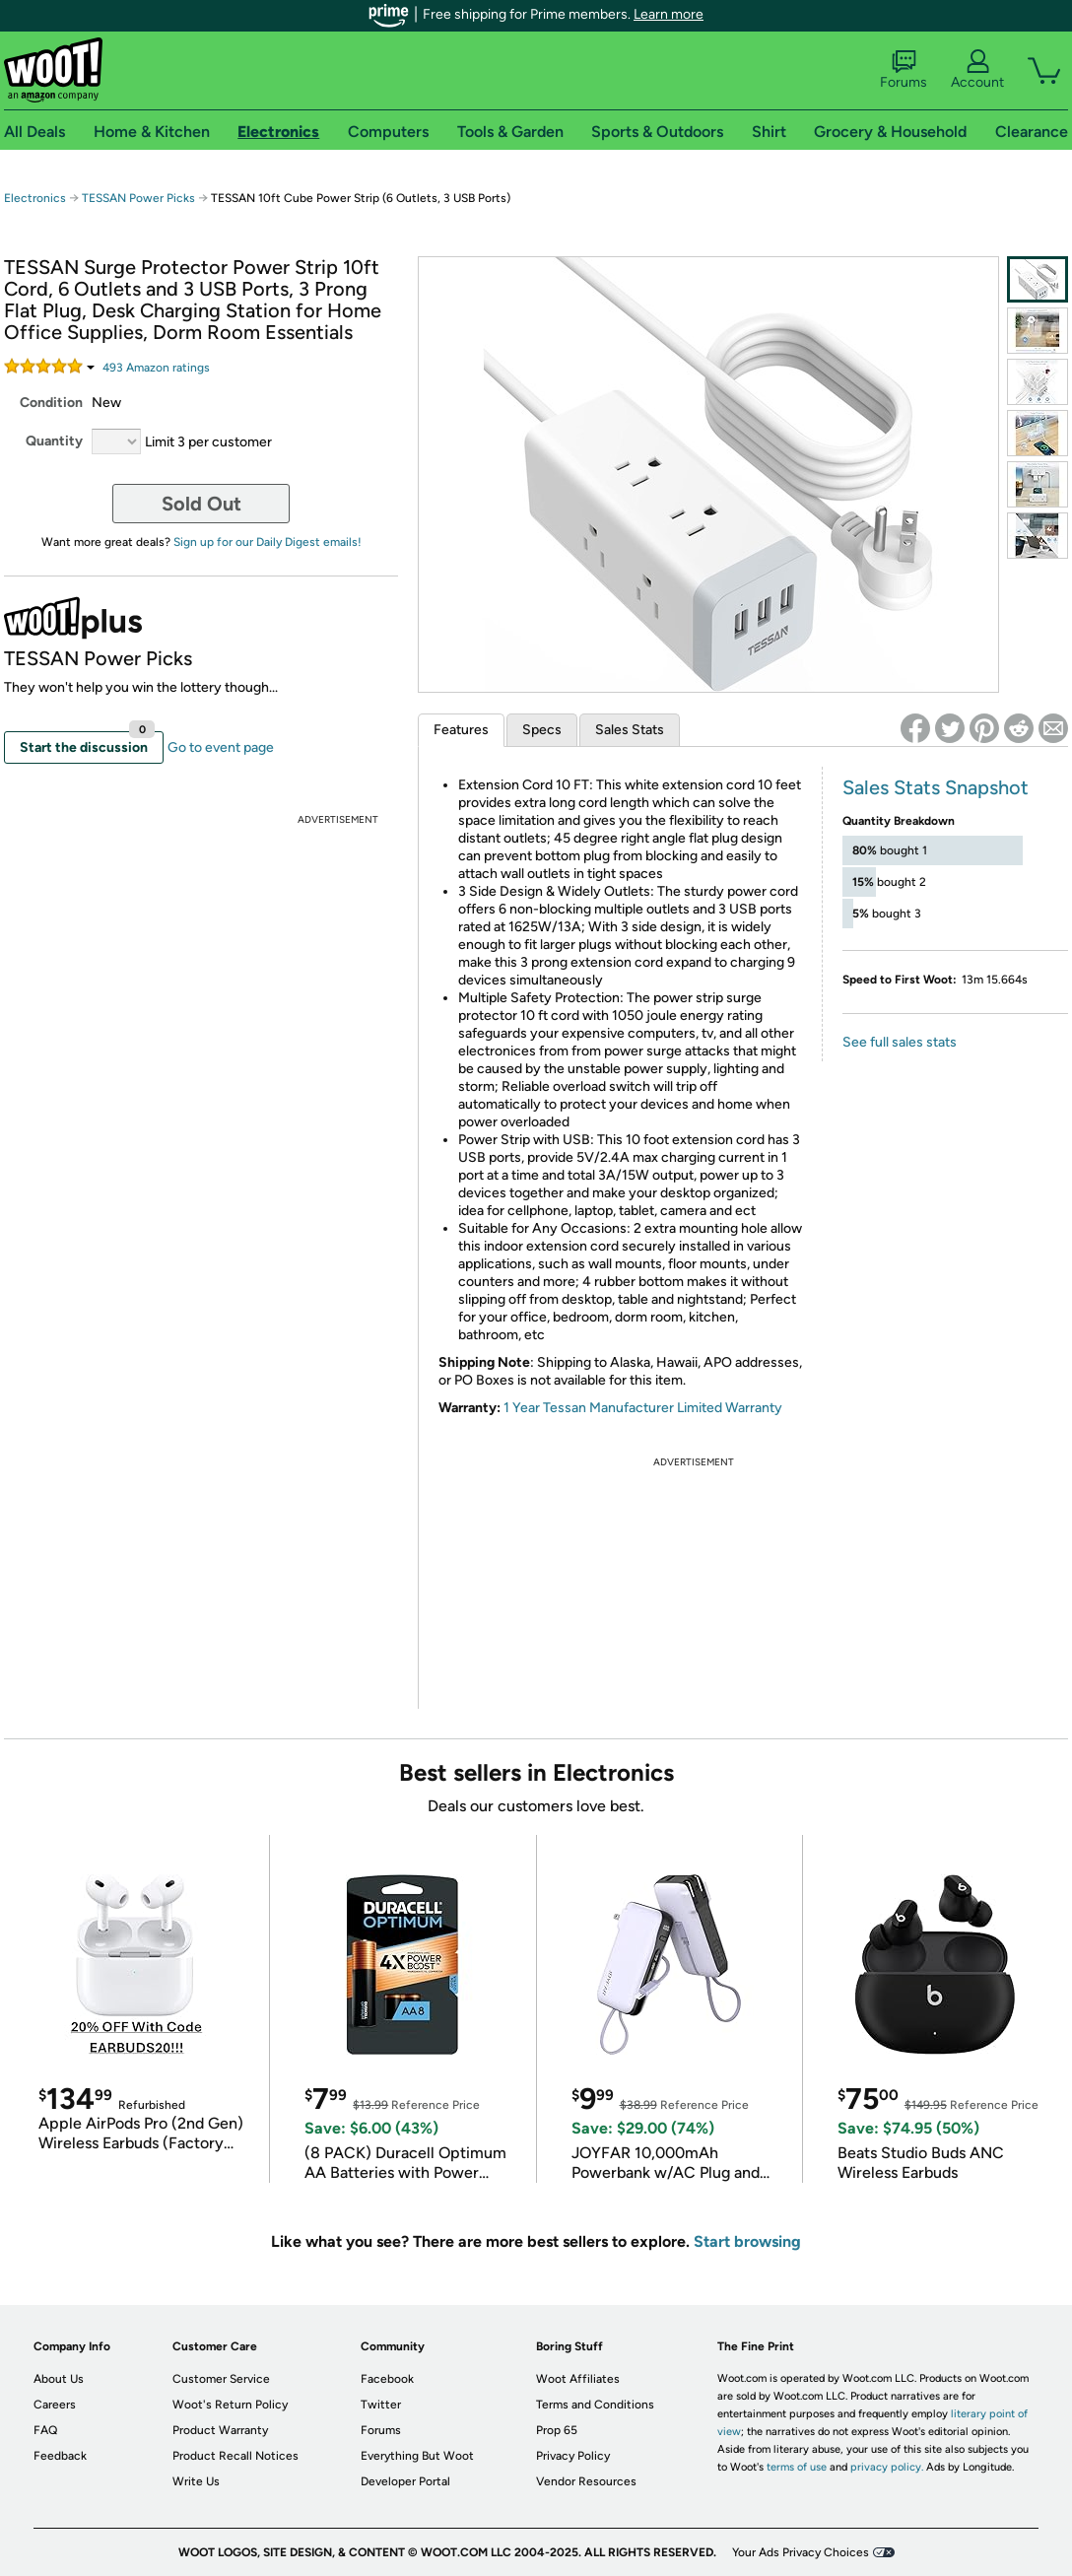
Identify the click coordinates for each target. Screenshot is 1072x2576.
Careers (55, 2404)
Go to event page (221, 747)
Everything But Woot (417, 2456)
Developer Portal (405, 2481)
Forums (903, 70)
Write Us (196, 2481)
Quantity (54, 441)
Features (461, 729)
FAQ (45, 2430)
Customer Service (221, 2379)
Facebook (387, 2379)
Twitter (381, 2404)
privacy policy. (886, 2467)
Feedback (60, 2456)
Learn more (669, 14)
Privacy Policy (573, 2456)
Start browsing (747, 2241)
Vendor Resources (586, 2481)
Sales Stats (629, 729)
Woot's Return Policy (230, 2404)
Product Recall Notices (235, 2456)
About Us (59, 2379)
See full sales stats (899, 1042)
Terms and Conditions (595, 2404)
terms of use (797, 2467)
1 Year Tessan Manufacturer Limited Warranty (642, 1407)
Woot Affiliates (578, 2379)
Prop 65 (556, 2430)
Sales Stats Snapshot (935, 787)
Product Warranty (220, 2430)
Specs (542, 729)
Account (977, 70)
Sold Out (201, 503)
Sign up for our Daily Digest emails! (267, 542)
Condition (51, 402)
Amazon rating (156, 367)
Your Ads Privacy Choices (800, 2552)
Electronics (35, 198)
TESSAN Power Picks (138, 198)
